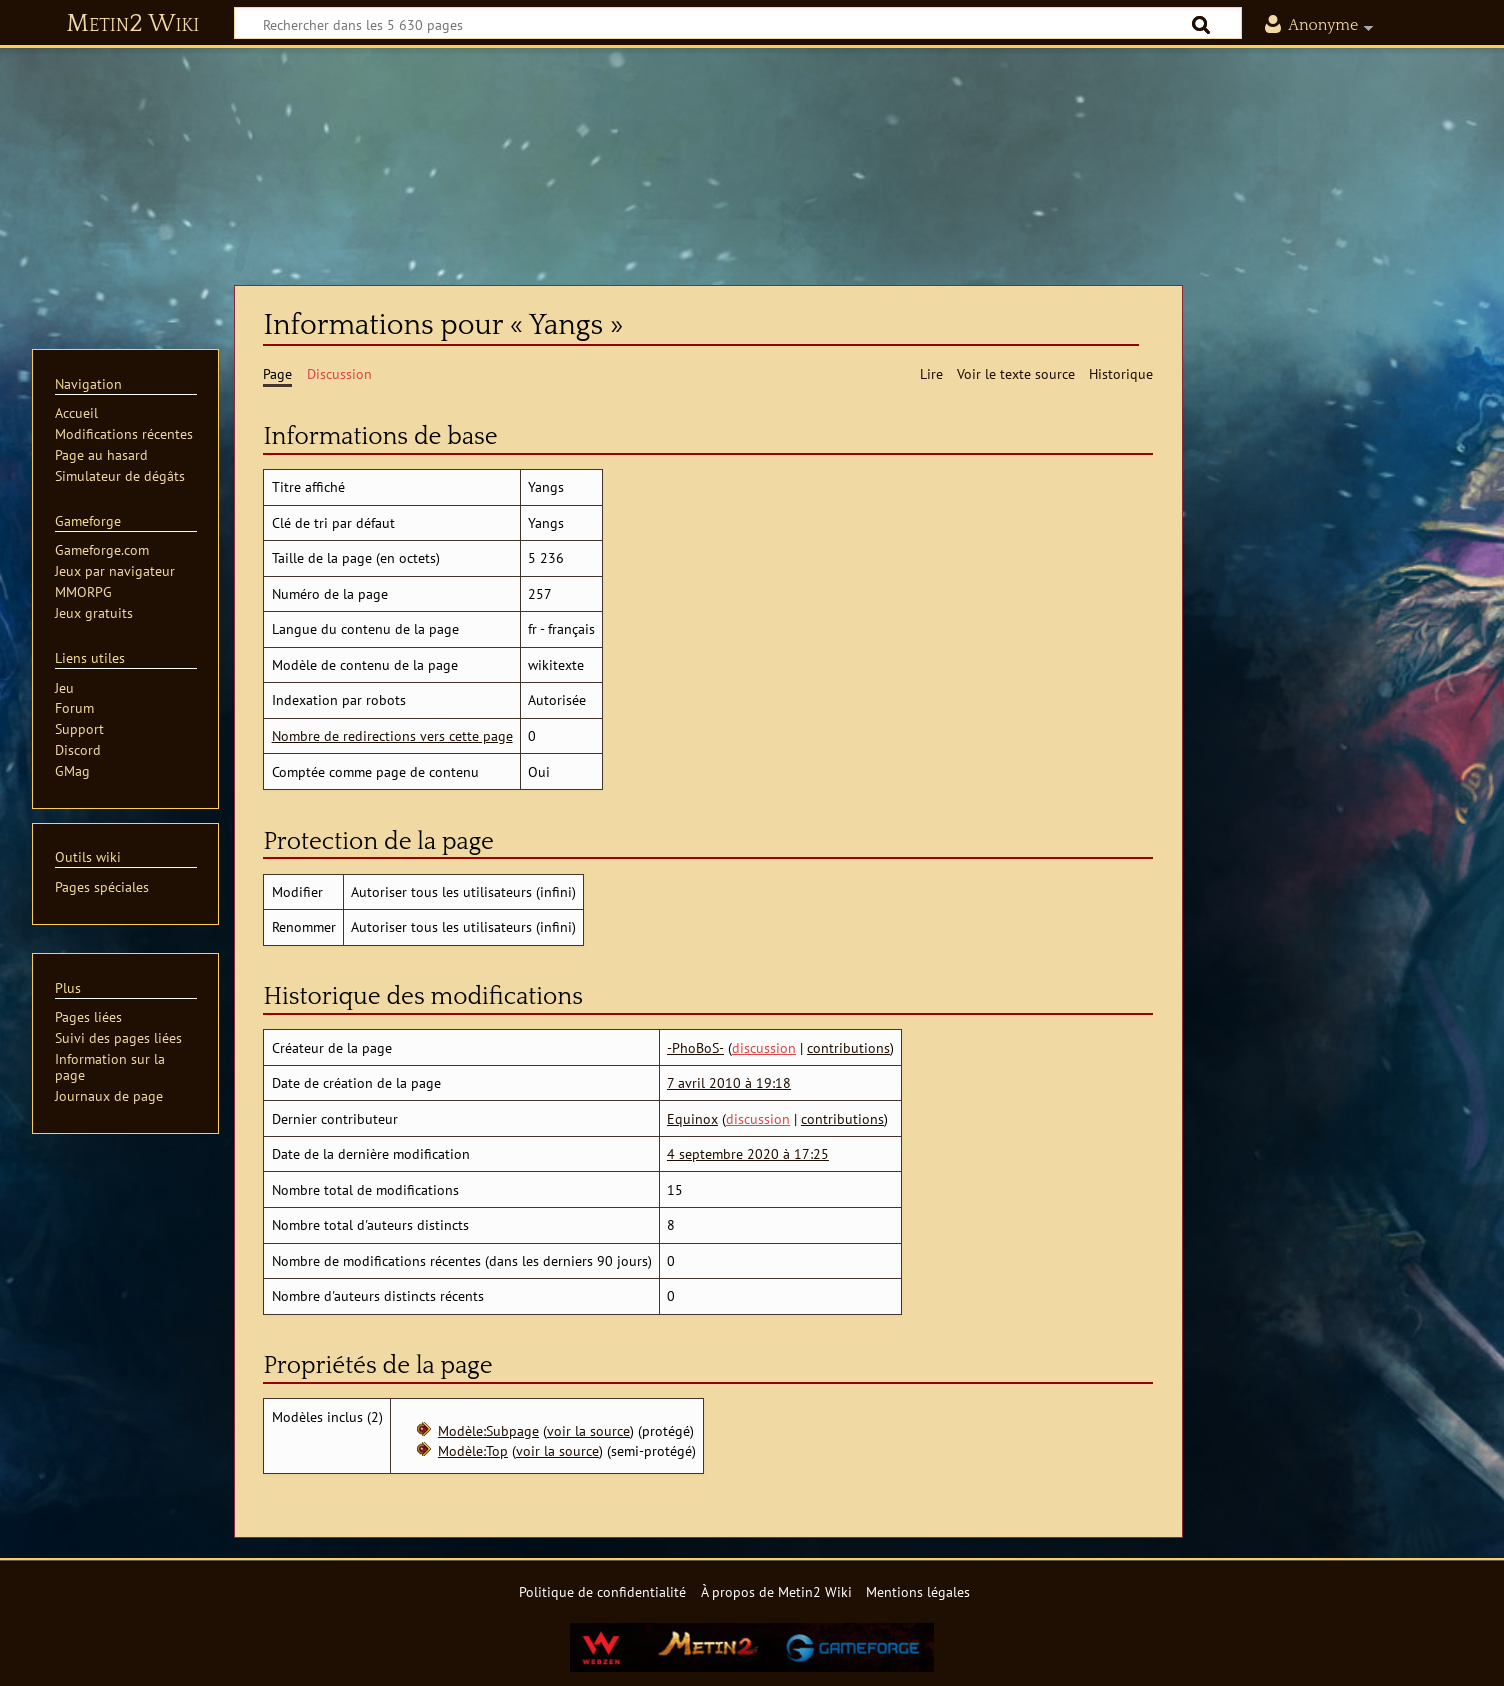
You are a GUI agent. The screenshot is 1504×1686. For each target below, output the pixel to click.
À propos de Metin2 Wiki (776, 1591)
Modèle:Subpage (488, 1430)
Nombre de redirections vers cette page (392, 735)
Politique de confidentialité (602, 1591)
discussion (764, 1047)
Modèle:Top (473, 1450)
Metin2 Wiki (132, 24)
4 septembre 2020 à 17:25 (748, 1153)
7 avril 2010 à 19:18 (729, 1082)
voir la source (588, 1430)
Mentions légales (918, 1591)
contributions (848, 1047)
